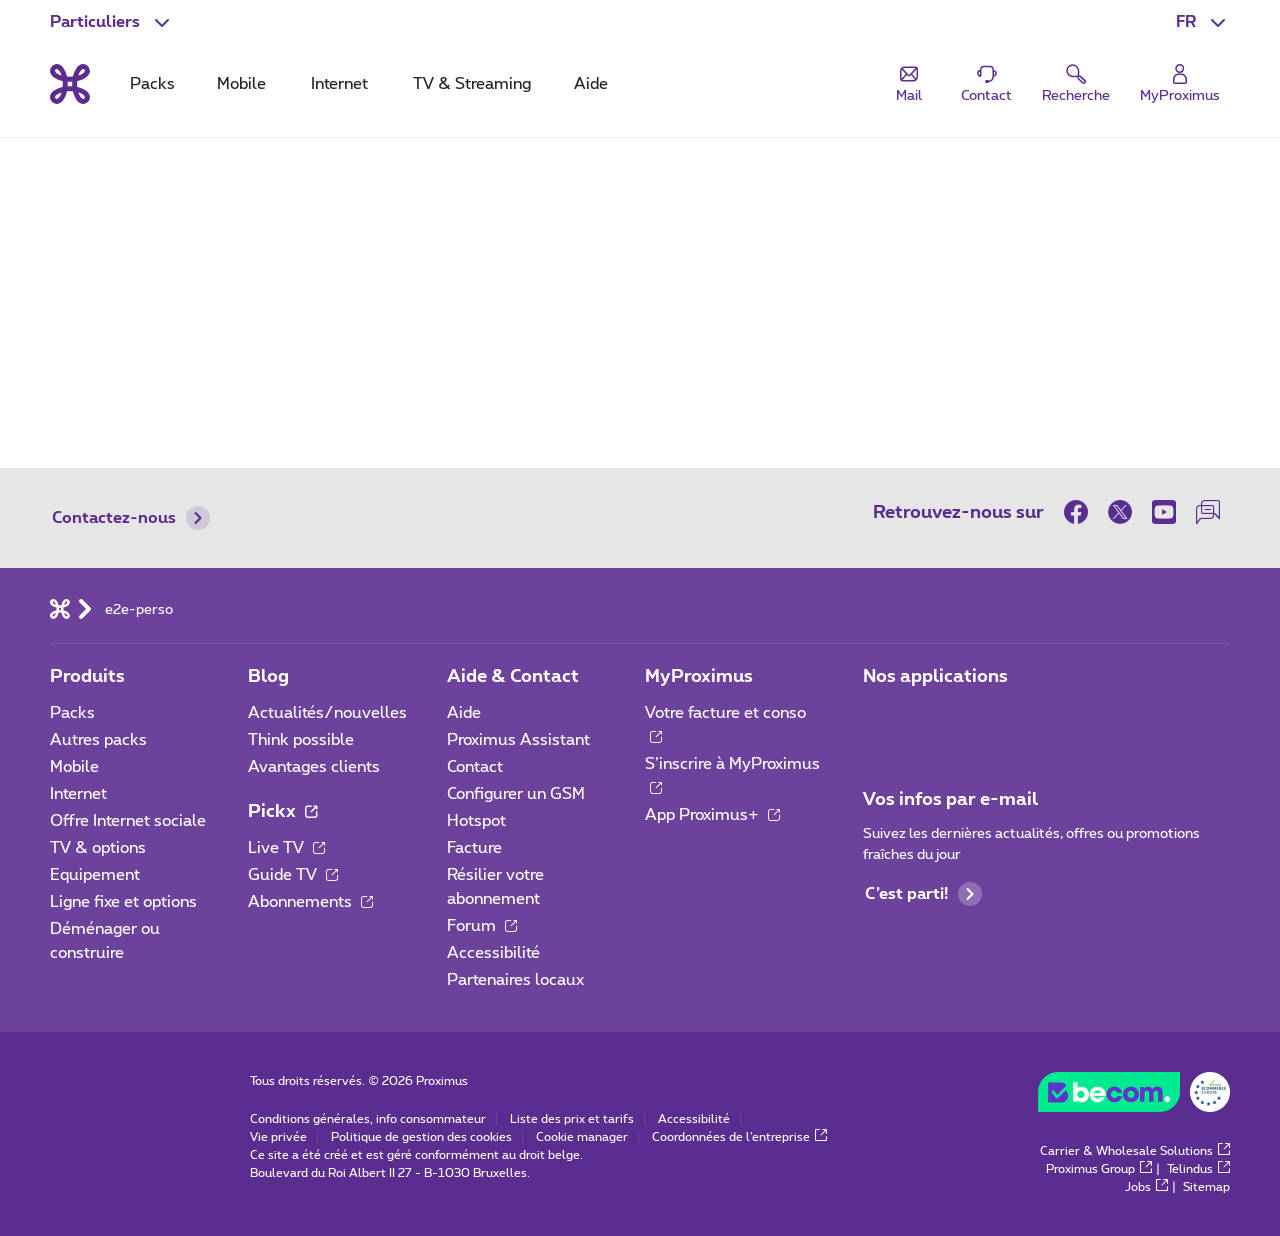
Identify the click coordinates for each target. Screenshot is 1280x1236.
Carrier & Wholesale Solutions (1135, 1151)
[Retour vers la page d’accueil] (70, 84)
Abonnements (310, 902)
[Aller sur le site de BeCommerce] (1134, 1097)
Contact (475, 767)
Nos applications (935, 677)
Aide (464, 713)
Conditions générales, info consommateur (368, 1119)
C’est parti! (923, 894)
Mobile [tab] (241, 84)
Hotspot (476, 821)
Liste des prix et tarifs (572, 1119)
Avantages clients (314, 767)
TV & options (98, 848)
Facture (474, 848)
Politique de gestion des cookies (421, 1137)
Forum (482, 926)
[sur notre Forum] (1208, 512)
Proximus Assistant (518, 740)
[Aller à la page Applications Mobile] (881, 719)
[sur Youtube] (1164, 512)
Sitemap (1206, 1187)
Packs (72, 713)
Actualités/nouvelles (327, 713)
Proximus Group (1099, 1169)
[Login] (1180, 84)
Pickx (282, 812)
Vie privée (278, 1137)
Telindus (1198, 1169)
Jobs (1146, 1187)
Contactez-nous (131, 518)
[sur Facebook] (1081, 512)
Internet (78, 794)
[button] (1203, 22)
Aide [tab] (591, 84)
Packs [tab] (152, 84)
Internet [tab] (339, 84)
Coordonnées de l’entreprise (739, 1137)
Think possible (301, 740)
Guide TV (293, 875)
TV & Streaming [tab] (472, 84)
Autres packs (98, 740)
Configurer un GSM (516, 794)
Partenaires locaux (515, 980)
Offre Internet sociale (128, 821)
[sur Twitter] (1120, 512)
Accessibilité (493, 953)
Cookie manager (582, 1137)
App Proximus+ (712, 815)
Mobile (74, 767)
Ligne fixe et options (123, 902)
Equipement (95, 875)
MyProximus (699, 677)
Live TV (286, 848)
